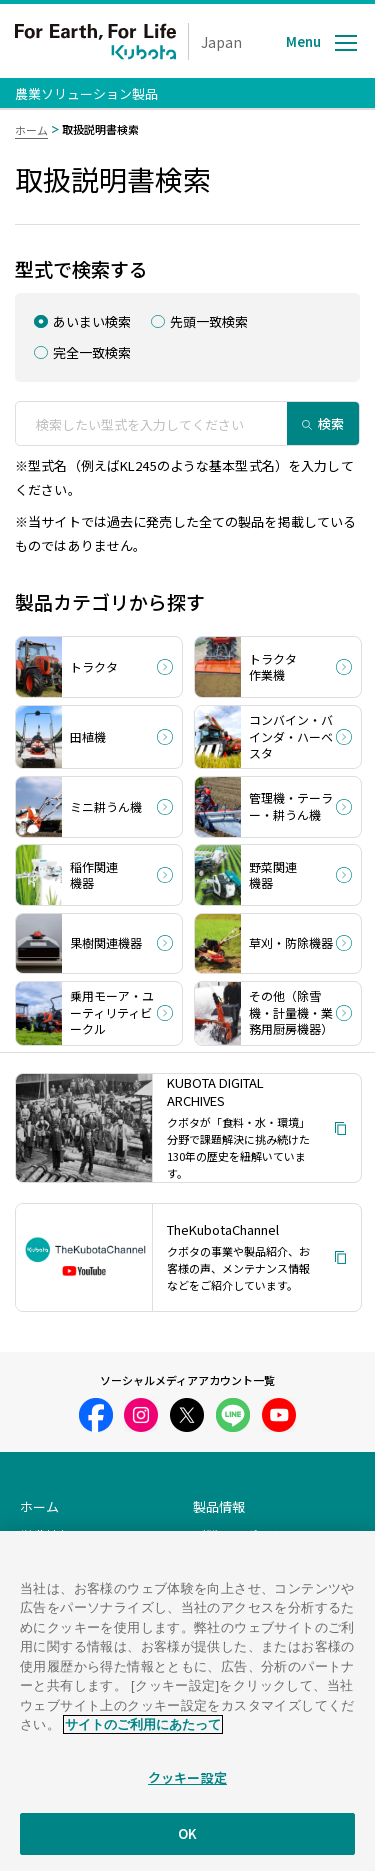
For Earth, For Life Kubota (95, 41)
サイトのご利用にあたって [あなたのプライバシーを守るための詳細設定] (143, 1738)
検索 (331, 423)
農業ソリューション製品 (86, 93)
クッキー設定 (187, 1791)
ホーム (31, 130)
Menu (303, 41)
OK (187, 1848)
